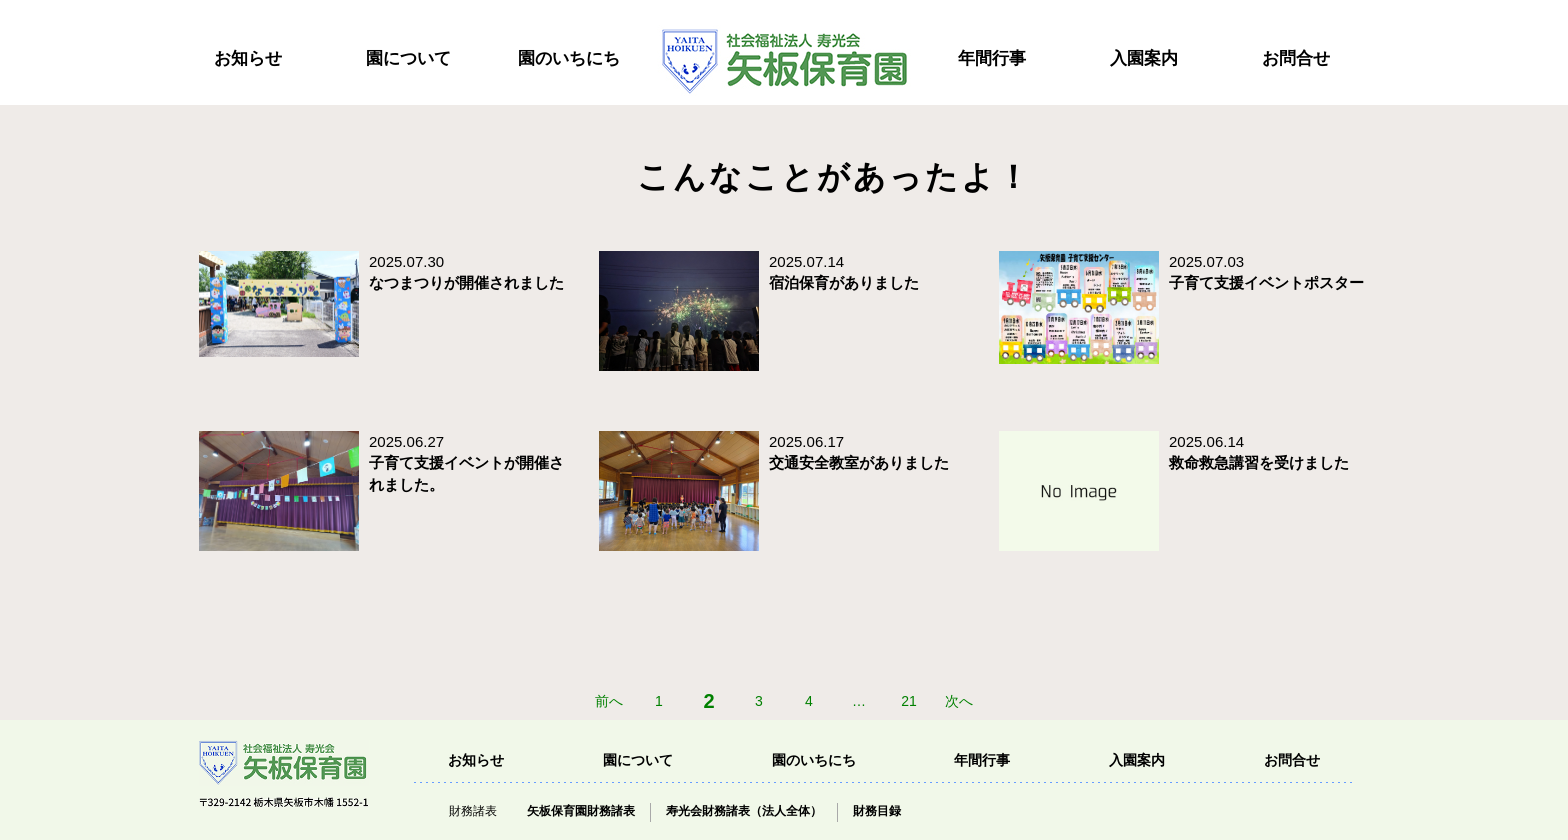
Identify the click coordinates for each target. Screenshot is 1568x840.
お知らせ (248, 58)
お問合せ (1296, 58)
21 (909, 701)
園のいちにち (569, 58)
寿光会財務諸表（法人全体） (744, 811)
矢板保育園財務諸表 (581, 811)
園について (408, 58)
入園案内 (1144, 58)
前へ (609, 701)
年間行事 (992, 58)
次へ (959, 701)
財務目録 (877, 811)
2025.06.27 (466, 463)
